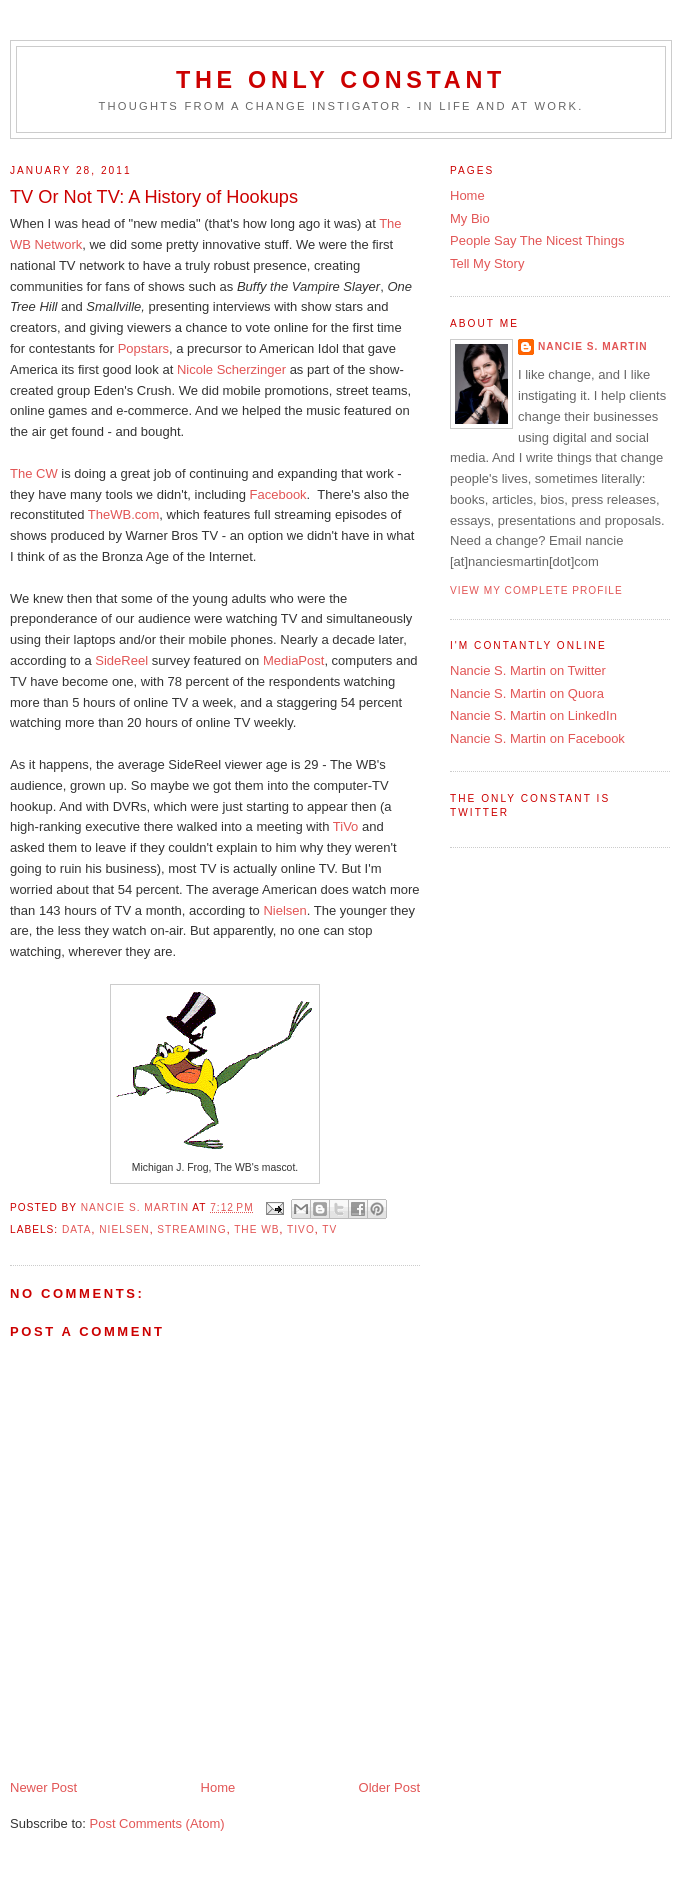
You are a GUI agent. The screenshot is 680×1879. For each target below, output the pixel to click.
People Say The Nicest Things (537, 240)
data (77, 1229)
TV (329, 1229)
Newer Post (43, 1787)
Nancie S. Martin (593, 346)
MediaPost (293, 660)
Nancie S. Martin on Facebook (537, 738)
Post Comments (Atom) (157, 1823)
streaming (191, 1229)
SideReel (121, 660)
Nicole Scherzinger (231, 369)
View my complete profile (536, 590)
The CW (34, 473)
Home (218, 1787)
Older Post (389, 1787)
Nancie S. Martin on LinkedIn (533, 715)
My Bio (470, 218)
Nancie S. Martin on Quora (527, 693)
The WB (256, 1229)
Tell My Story (487, 263)
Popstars (143, 348)
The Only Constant (341, 80)
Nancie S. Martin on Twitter (528, 670)
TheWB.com (124, 514)
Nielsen (284, 910)
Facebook (278, 494)
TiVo (347, 826)
